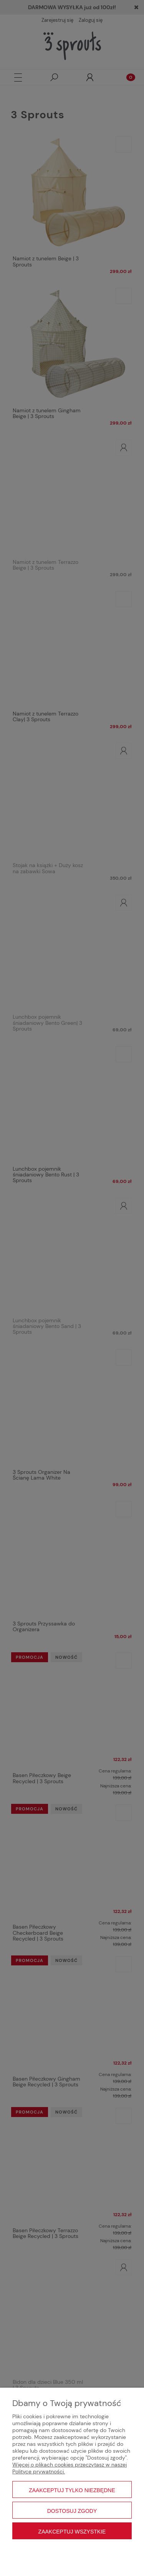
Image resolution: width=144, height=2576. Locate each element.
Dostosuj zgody (72, 2511)
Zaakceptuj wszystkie (72, 2532)
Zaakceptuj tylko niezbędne (72, 2490)
